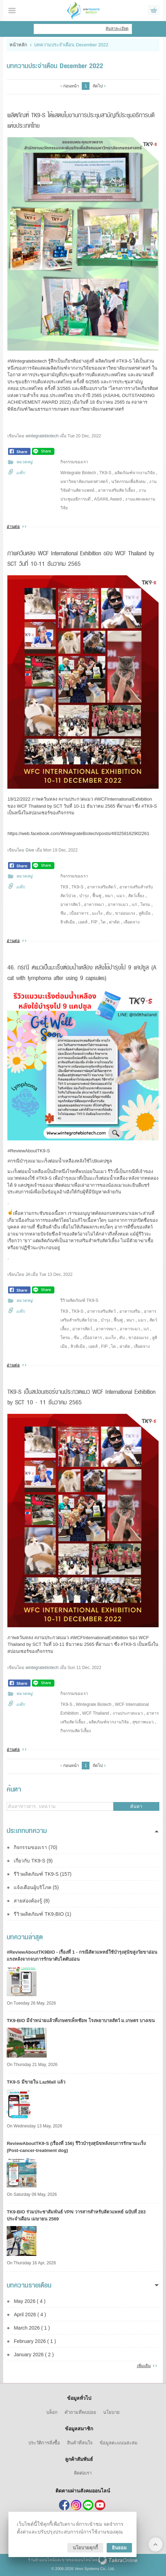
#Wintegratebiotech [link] (27, 361)
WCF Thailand (95, 1713)
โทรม (145, 904)
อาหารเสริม (129, 1311)
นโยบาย (111, 2412)
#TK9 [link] (121, 361)
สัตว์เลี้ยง (136, 895)
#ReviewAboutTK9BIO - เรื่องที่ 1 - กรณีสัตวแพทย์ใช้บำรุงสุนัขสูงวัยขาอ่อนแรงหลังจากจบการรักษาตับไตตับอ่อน (82, 1955)
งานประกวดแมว (128, 1713)
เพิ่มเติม (144, 2365)
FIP (94, 922)
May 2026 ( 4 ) (29, 2301)
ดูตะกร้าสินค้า (153, 10)
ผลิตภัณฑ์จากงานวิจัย (135, 472)
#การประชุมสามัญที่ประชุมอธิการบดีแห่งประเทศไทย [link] (74, 374)
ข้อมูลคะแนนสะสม (119, 2442)
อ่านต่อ (13, 526)
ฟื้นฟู (96, 895)
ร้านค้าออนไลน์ (41, 2560)
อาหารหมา (94, 904)
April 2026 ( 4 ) (30, 2314)
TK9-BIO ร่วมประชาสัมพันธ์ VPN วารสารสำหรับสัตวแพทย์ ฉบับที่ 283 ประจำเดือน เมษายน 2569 (76, 2215)
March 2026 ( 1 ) (32, 2328)
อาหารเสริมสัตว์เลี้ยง (116, 490)
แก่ (134, 904)
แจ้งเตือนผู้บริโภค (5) (36, 1887)
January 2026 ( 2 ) (34, 2354)
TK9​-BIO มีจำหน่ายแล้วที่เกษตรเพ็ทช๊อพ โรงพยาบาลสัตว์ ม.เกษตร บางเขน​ (80, 2020)
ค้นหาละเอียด (117, 28)
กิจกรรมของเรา (74, 461)
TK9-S (105, 472)
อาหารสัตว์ (70, 904)
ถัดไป (98, 86)
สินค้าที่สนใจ (80, 2442)
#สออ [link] (12, 388)
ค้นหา (136, 1806)
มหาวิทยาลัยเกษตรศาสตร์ (84, 481)
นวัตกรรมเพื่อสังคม (128, 481)
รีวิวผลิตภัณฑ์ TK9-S (79, 1300)
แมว (121, 895)
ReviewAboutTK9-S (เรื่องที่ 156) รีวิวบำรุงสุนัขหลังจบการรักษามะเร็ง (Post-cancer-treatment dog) (76, 2147)
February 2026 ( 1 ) (35, 2341)
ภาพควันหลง (20, 1637)
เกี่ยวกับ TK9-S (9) (33, 1860)
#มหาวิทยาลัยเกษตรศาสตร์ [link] (97, 409)
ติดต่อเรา (83, 2473)
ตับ (109, 913)
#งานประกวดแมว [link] (51, 1637)
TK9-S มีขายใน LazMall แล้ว (36, 2082)
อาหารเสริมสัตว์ (101, 887)
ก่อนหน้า (71, 86)
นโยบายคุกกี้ (85, 2547)
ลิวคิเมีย (67, 922)
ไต (103, 922)
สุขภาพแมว (143, 1722)
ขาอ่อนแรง (125, 913)
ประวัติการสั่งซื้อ (44, 2442)
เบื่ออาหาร (78, 913)
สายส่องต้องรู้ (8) (31, 1900)
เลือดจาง (132, 922)
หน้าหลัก (18, 44)
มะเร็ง (97, 913)
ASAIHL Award (108, 499)
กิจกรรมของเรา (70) (35, 1847)
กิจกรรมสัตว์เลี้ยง (75, 1730)
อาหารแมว (118, 904)
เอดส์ (82, 922)
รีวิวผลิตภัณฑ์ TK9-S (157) (42, 1874)
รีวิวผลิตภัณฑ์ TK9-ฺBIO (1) (42, 1914)
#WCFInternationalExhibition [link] (99, 1637)
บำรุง (84, 895)
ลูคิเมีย (145, 913)
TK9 (64, 887)
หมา (109, 895)
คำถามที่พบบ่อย (80, 2412)
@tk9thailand (88, 2505)
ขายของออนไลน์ (76, 2560)
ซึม (63, 913)
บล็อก (52, 2412)
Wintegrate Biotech (78, 472)
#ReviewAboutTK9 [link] (26, 1150)
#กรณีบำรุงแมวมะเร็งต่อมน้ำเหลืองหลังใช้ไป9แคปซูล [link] (59, 1161)
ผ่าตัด (114, 922)
